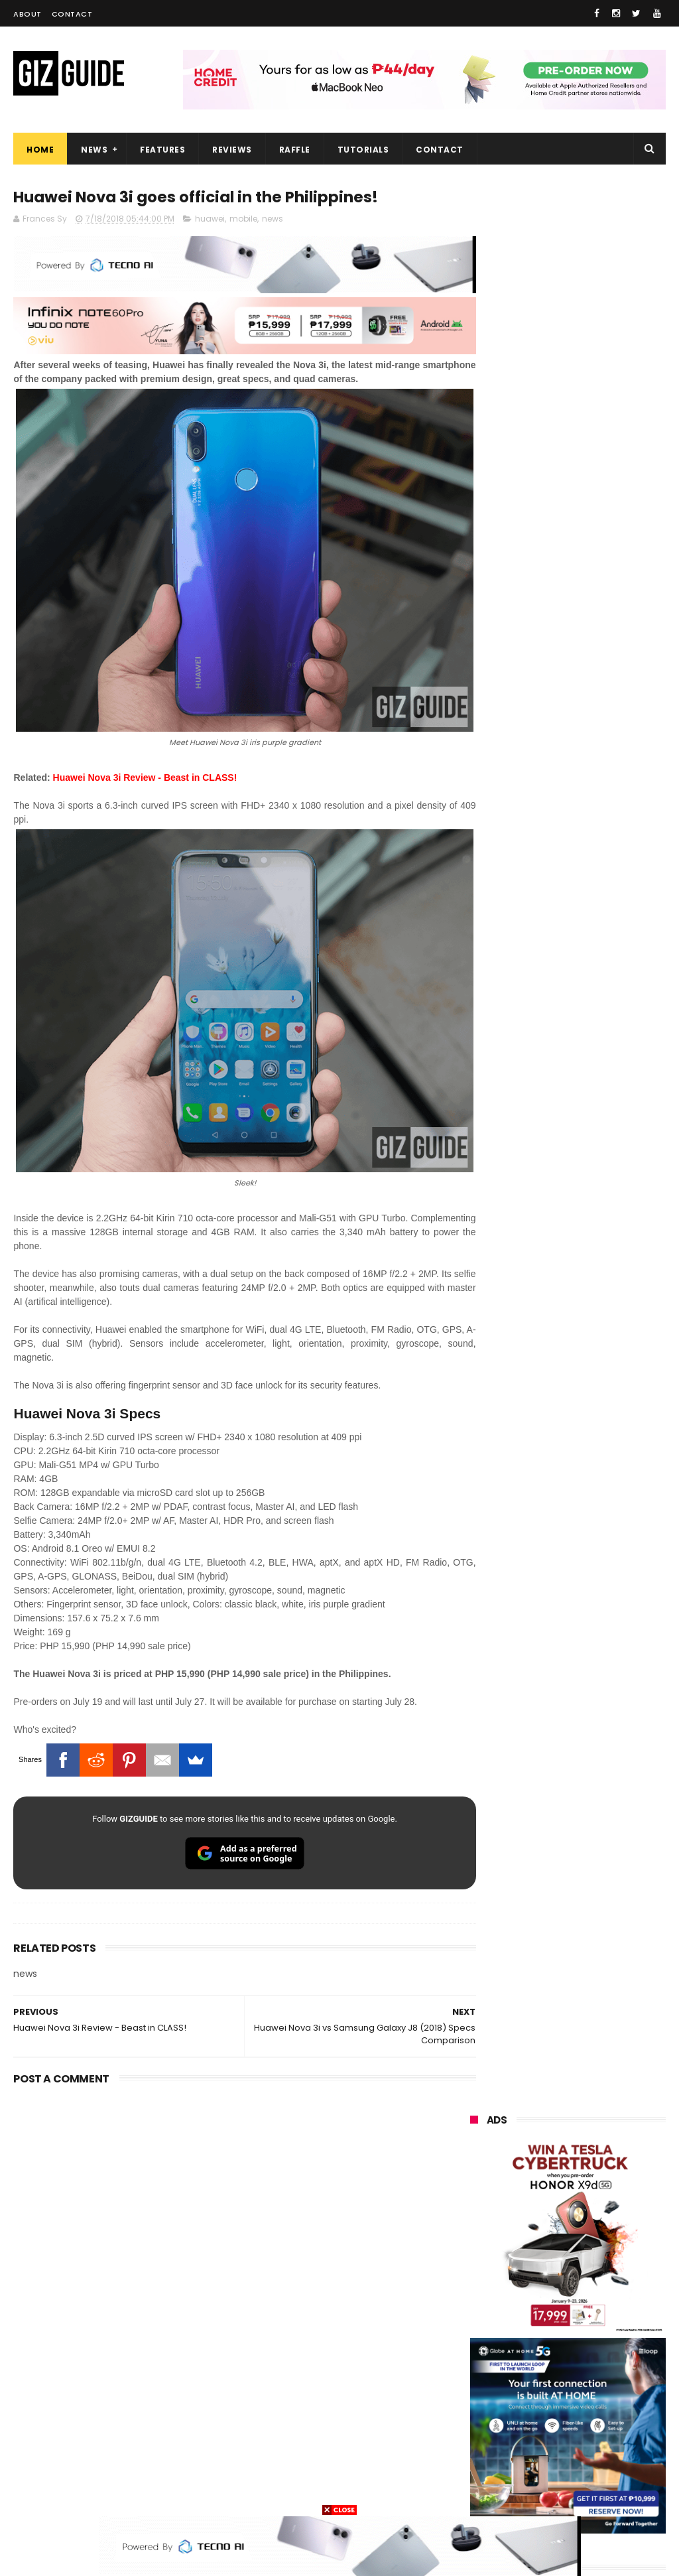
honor (476, 2221)
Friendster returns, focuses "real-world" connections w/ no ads (596, 1136)
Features (162, 149)
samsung (569, 2147)
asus (548, 2221)
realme (547, 2197)
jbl (545, 2417)
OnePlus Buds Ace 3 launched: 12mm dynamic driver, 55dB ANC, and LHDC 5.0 (601, 1203)
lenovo (478, 2270)
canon (547, 2368)
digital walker (491, 2393)
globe (475, 2246)
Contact (72, 14)
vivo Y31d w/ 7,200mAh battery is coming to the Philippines (598, 1489)
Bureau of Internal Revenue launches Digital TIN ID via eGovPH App (600, 1689)
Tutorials (363, 149)
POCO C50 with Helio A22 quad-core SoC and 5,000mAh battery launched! (600, 1343)
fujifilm (478, 2344)
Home (40, 149)
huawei (210, 220)
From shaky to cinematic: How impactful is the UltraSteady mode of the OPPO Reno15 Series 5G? (600, 1273)
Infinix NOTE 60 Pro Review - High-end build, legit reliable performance (602, 1749)
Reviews (232, 149)
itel (610, 2368)
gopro (476, 2491)
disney (544, 2467)
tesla (541, 2491)
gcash (476, 2319)
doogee (578, 2393)
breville (608, 2491)
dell (602, 2417)
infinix (549, 2246)
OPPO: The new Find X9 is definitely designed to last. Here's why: (567, 681)
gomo (476, 2467)
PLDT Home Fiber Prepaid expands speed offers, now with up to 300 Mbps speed (600, 1626)
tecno (555, 2270)
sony (474, 2295)
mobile (243, 220)
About (27, 14)
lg (613, 2246)
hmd (611, 2467)
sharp (551, 2344)
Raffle (294, 149)
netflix (477, 2368)
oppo (474, 2172)
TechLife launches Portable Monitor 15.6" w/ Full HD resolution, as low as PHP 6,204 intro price (600, 1556)
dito (607, 2295)
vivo (472, 2197)
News (94, 149)
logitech (481, 2417)
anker (561, 2442)
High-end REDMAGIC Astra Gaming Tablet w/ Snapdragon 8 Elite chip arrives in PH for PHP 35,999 (563, 1419)
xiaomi (552, 2172)
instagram (485, 2442)
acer (543, 2295)
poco (547, 2319)
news (272, 220)
